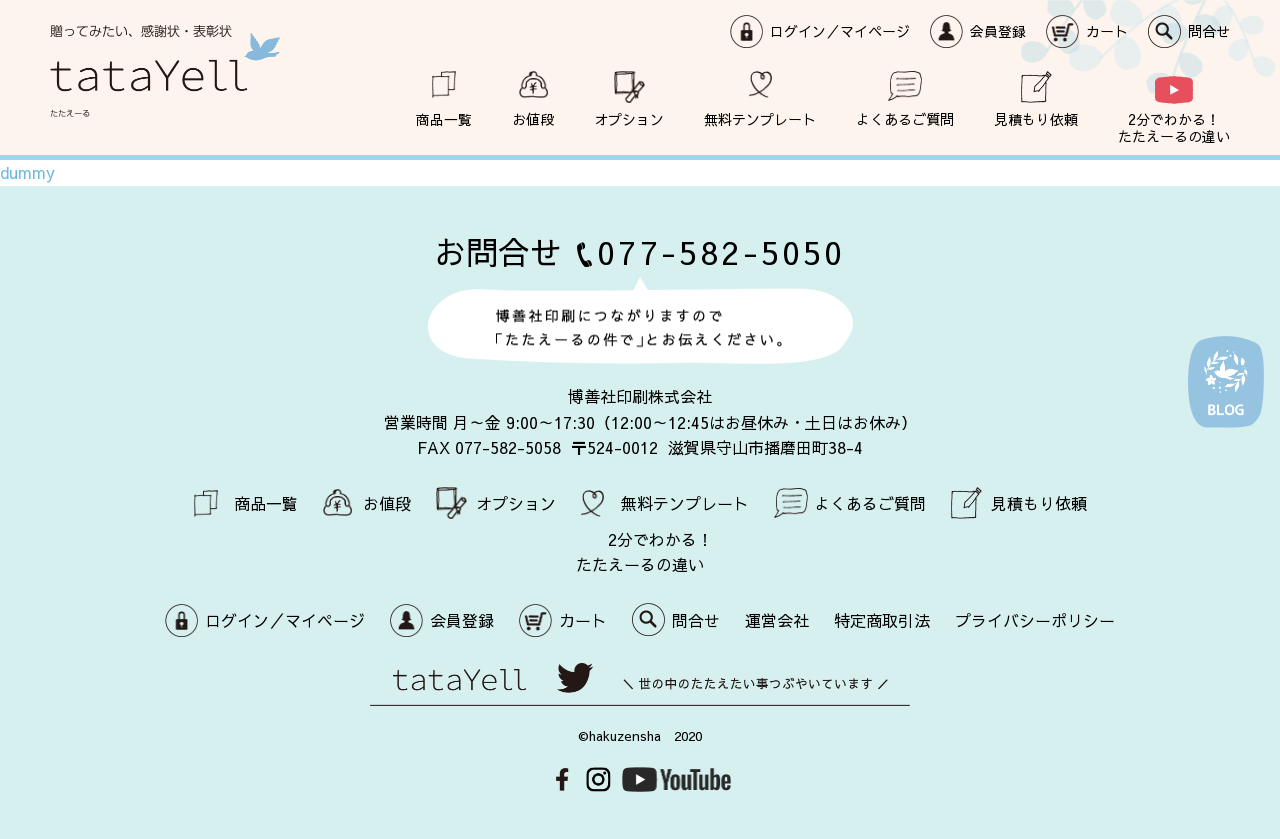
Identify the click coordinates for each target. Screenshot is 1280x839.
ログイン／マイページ (840, 31)
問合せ (1209, 31)
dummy (27, 172)
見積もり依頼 (1036, 118)
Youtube (676, 779)
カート (1107, 31)
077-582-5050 (721, 251)
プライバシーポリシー (1035, 620)
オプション (629, 118)
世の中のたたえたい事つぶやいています (640, 684)
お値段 (533, 118)
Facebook (562, 779)
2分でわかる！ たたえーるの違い (1174, 127)
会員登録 (998, 31)
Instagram (598, 779)
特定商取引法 (882, 620)
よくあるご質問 (905, 118)
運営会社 (777, 620)
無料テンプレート (760, 118)
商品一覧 (444, 118)
